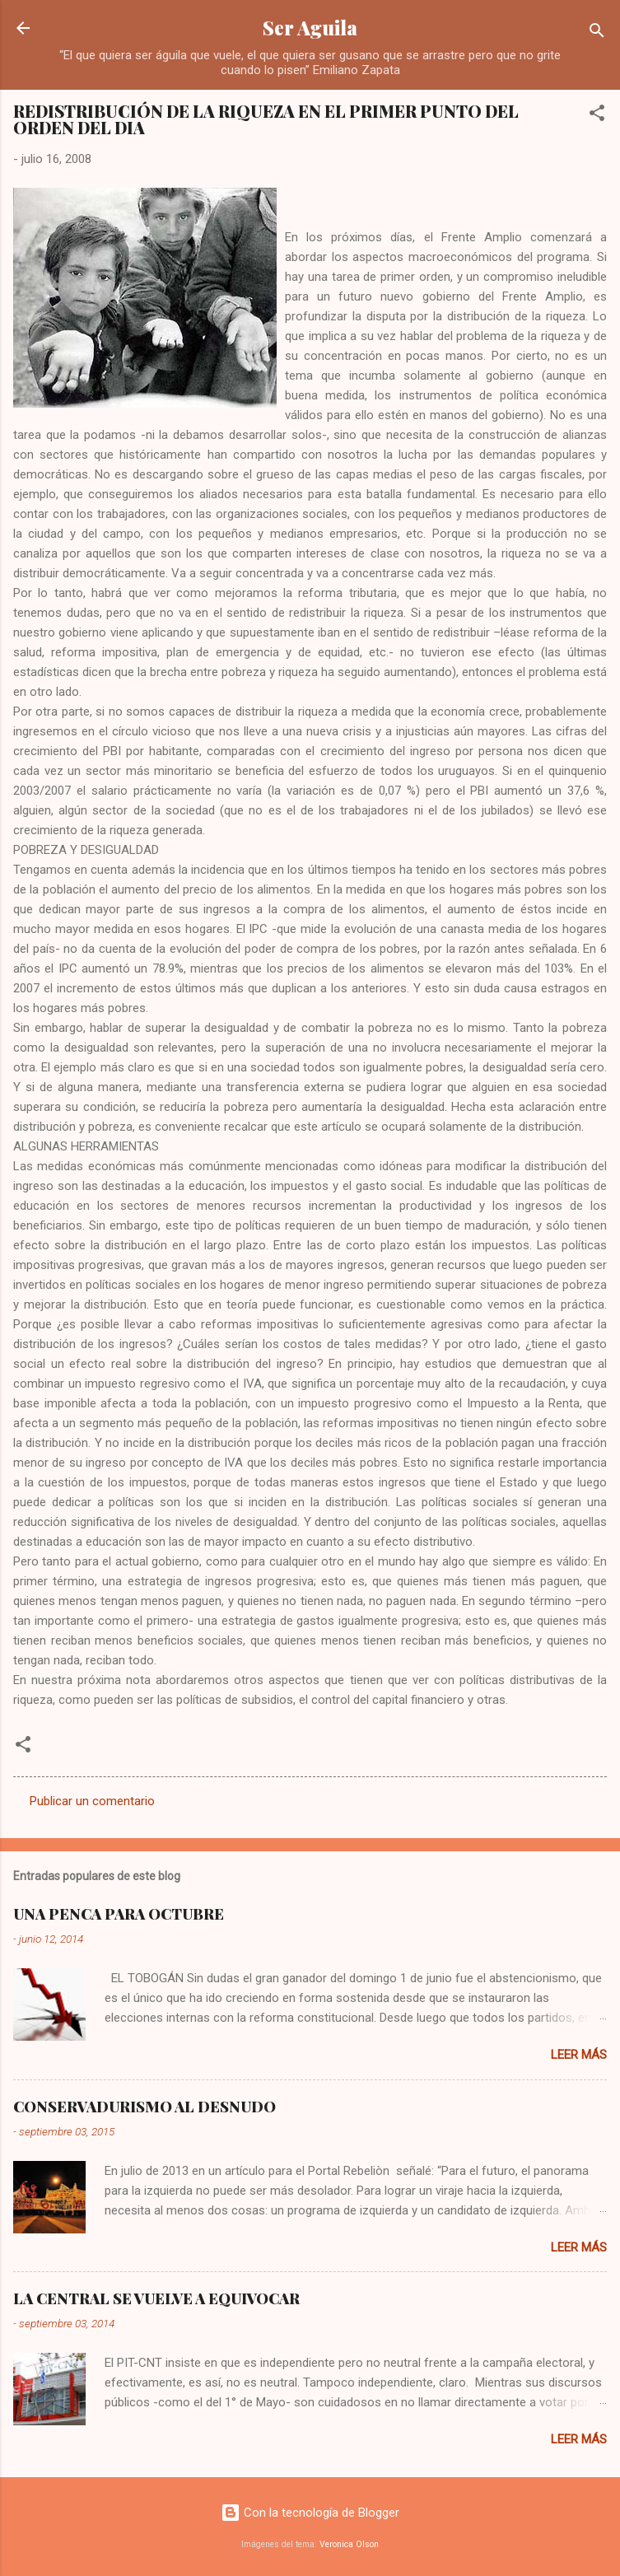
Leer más (579, 2054)
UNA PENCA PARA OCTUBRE (118, 1914)
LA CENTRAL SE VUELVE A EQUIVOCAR (156, 2298)
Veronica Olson (349, 2544)
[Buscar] (597, 33)
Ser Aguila (310, 27)
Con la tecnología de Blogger (310, 2512)
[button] (597, 115)
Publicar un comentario (92, 1801)
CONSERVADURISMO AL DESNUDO (144, 2106)
